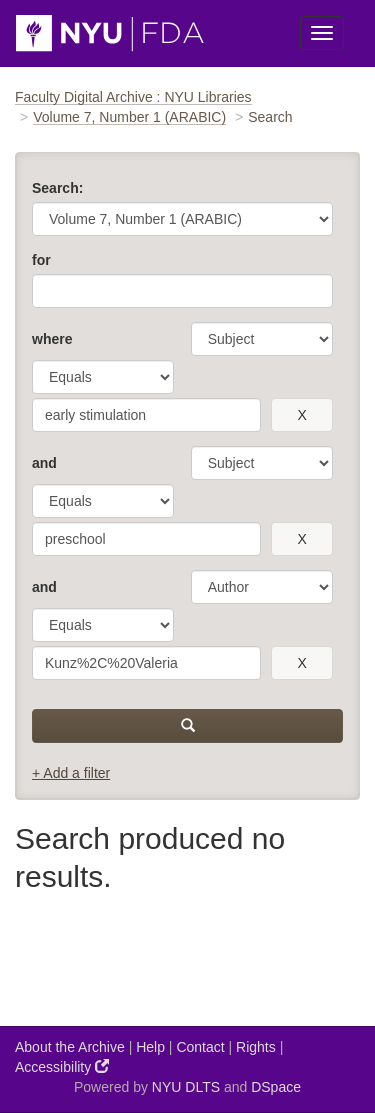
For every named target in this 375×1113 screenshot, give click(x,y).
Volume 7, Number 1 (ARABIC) (129, 117)
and (44, 463)
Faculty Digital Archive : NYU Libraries (133, 97)
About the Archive (70, 1047)
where (52, 339)
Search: (57, 188)
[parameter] (262, 339)
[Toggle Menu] (322, 33)
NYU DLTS (186, 1087)
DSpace (276, 1087)
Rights (256, 1047)
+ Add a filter (71, 773)
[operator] (103, 377)
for (41, 260)
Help (150, 1047)
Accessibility (62, 1066)
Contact (200, 1047)
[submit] (187, 726)
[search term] (146, 415)
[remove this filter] (302, 415)
